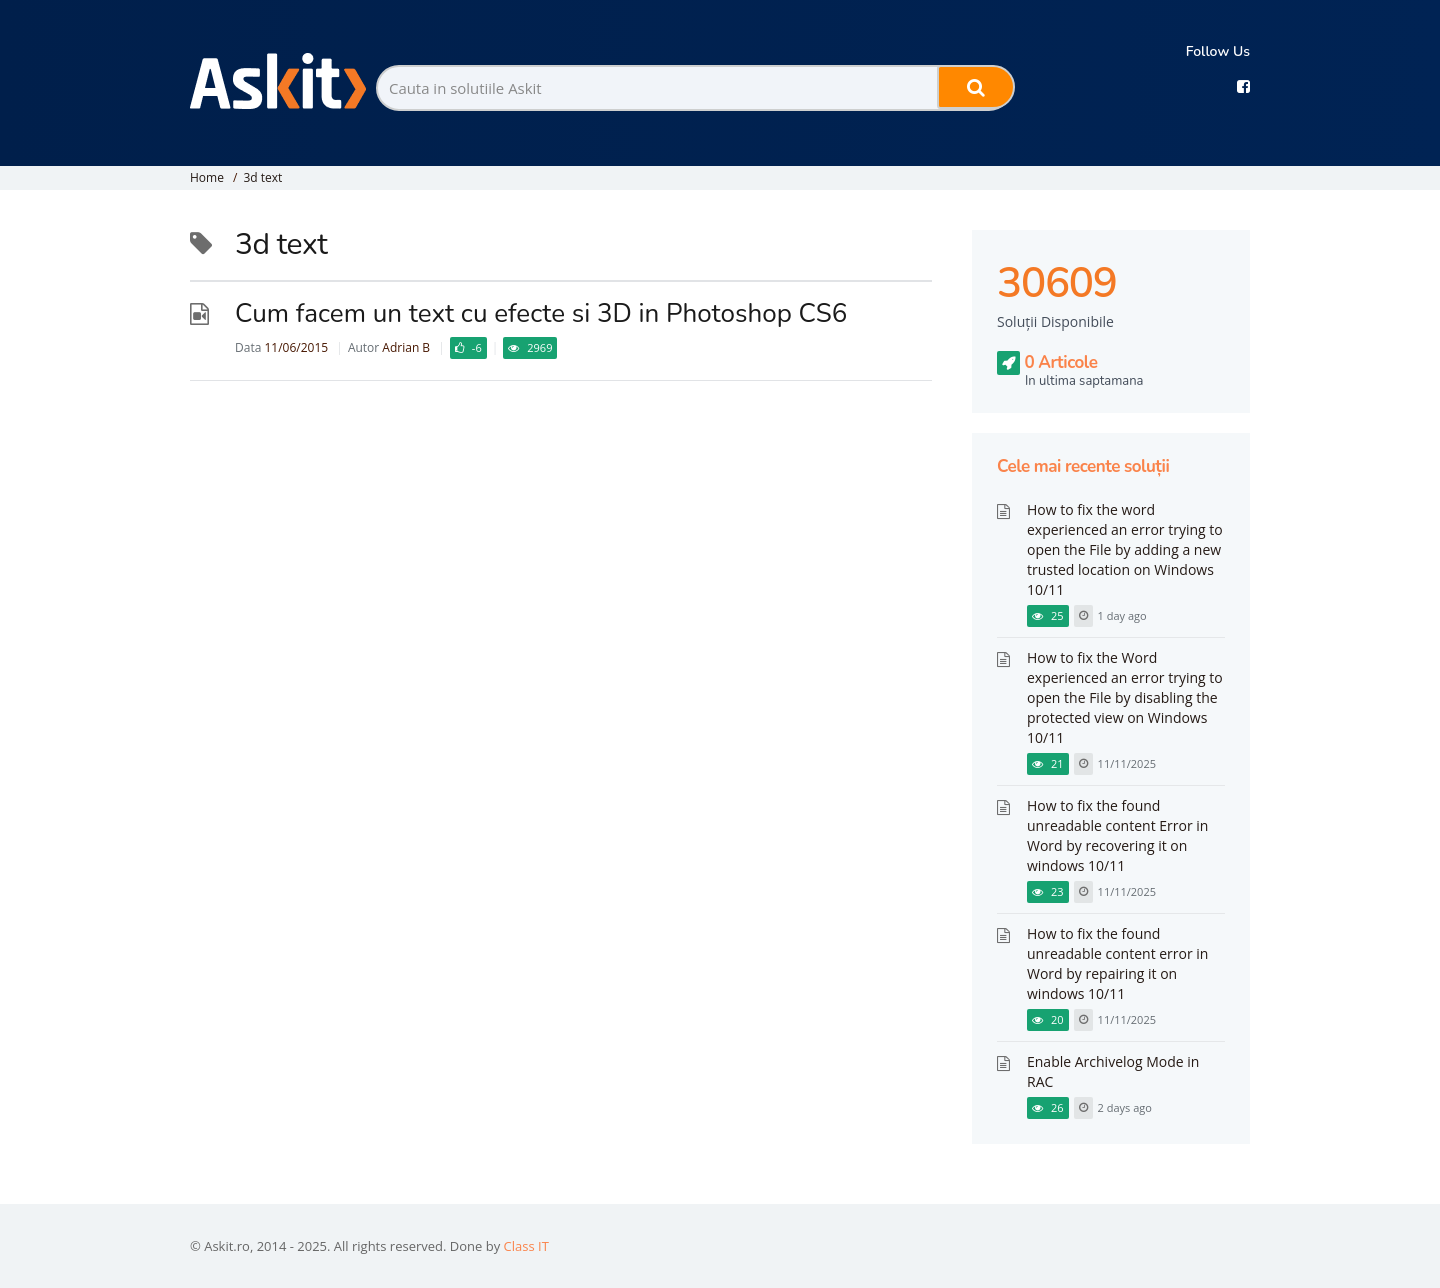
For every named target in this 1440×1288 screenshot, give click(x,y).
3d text (262, 177)
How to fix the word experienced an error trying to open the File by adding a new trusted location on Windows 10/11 (1125, 549)
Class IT (526, 1246)
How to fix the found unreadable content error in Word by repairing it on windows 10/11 (1117, 963)
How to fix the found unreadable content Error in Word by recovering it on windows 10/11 (1117, 835)
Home (207, 177)
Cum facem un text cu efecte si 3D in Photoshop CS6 (541, 313)
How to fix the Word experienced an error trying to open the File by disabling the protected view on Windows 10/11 (1125, 697)
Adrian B (406, 347)
